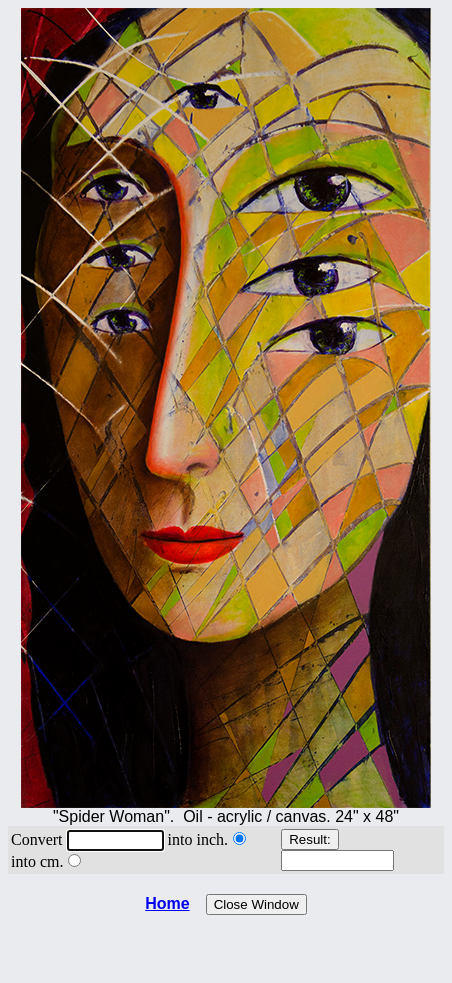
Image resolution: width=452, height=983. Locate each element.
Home (167, 903)
